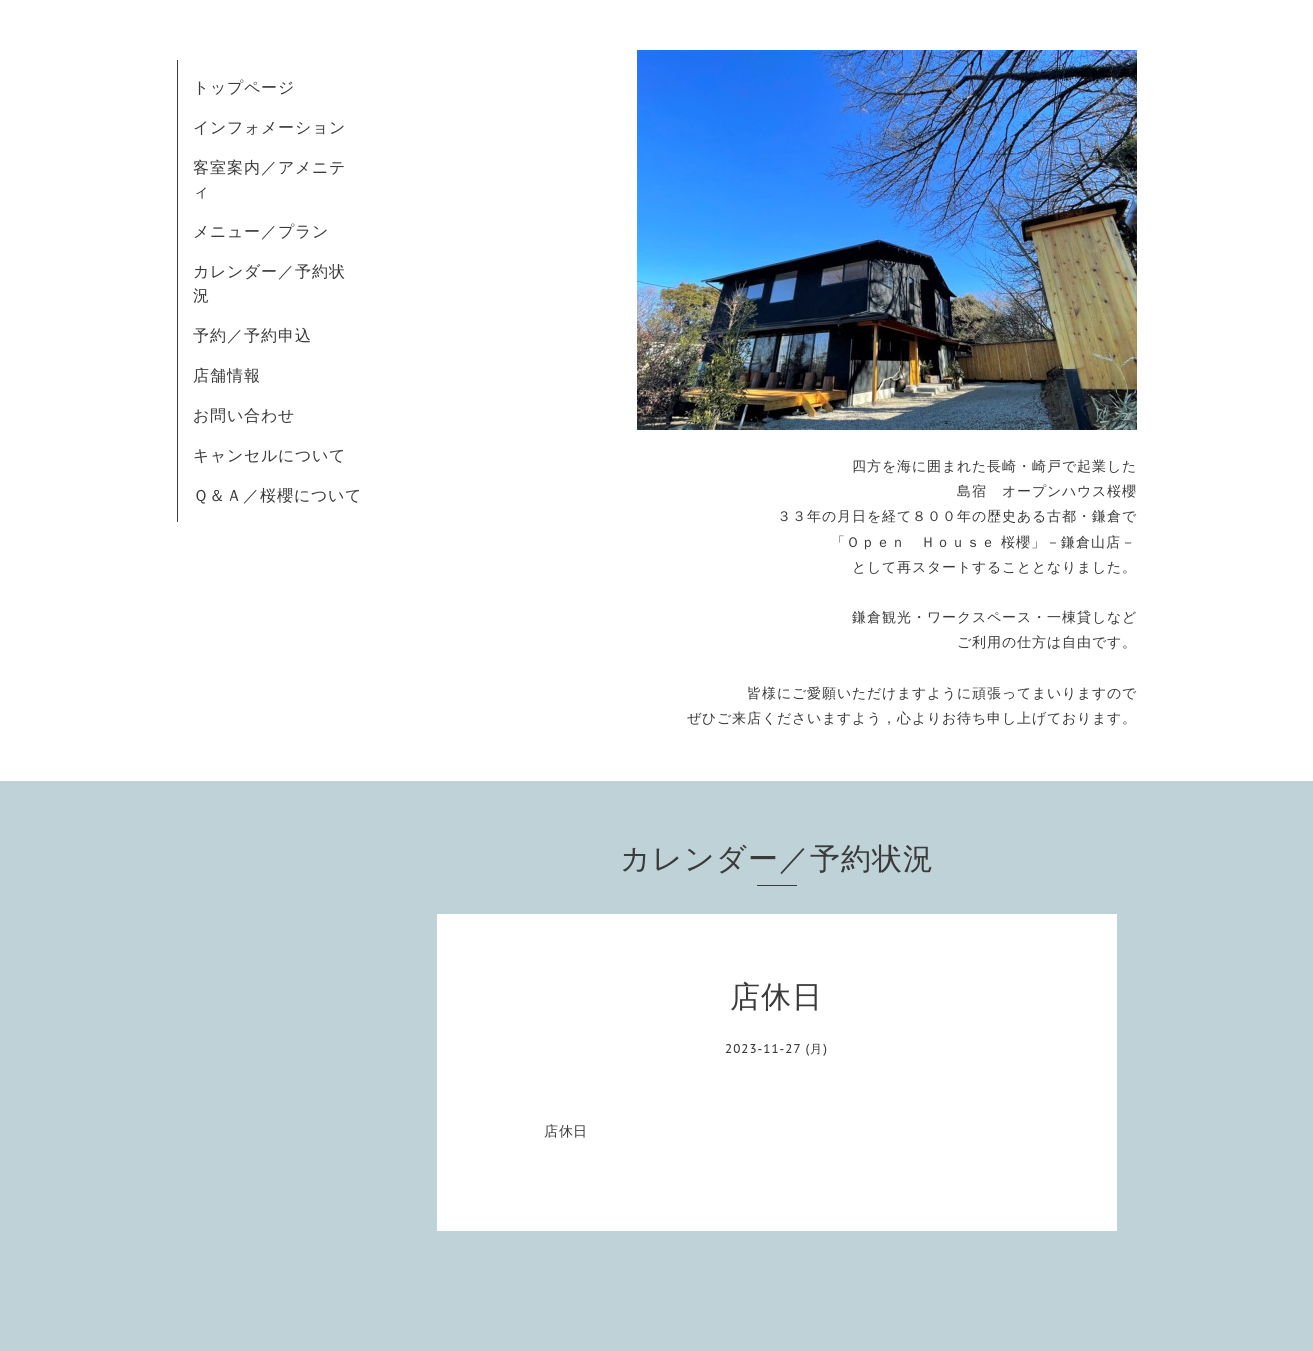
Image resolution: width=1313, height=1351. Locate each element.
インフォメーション (269, 127)
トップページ (244, 87)
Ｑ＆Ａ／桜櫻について (277, 495)
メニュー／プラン (261, 231)
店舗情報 (227, 375)
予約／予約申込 (252, 335)
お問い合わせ (244, 415)
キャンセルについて (269, 455)
